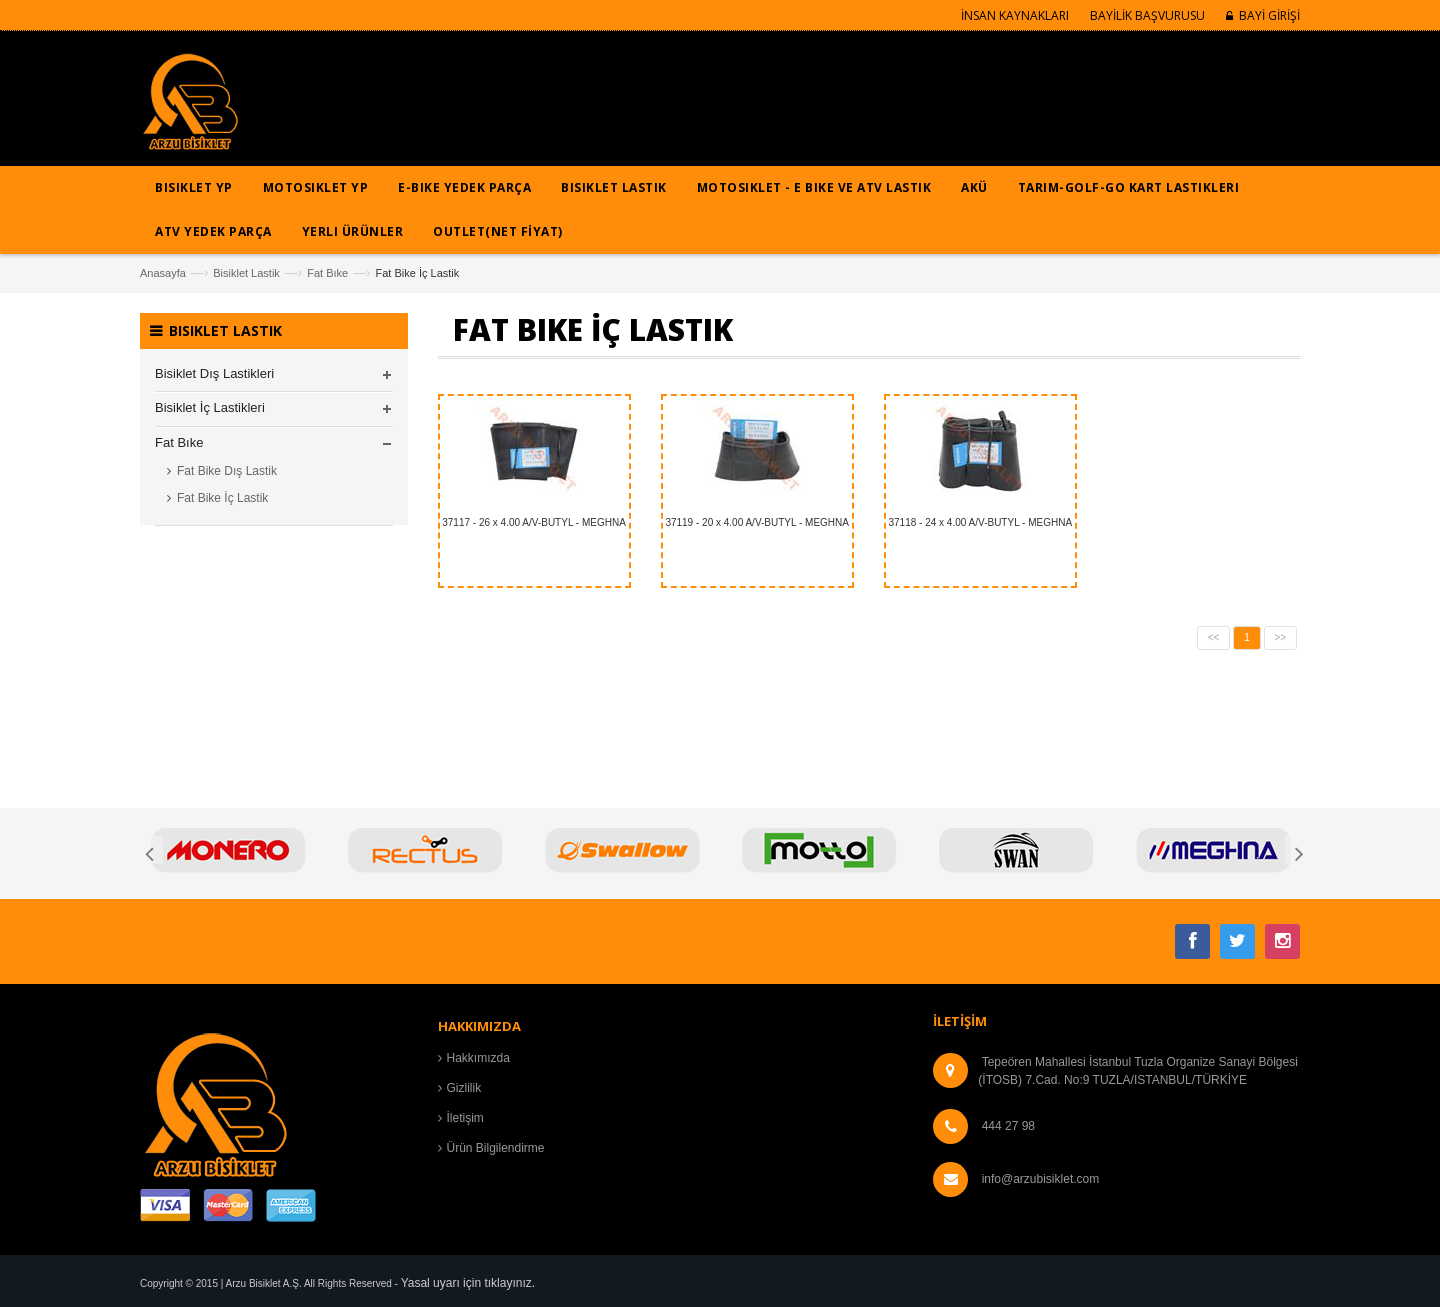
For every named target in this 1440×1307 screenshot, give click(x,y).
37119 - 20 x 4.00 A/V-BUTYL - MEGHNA (757, 522)
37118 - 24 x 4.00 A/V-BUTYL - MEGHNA (981, 522)
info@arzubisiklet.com (1041, 1179)
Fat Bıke (327, 273)
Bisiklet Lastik (246, 273)
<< (1214, 637)
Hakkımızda (478, 1058)
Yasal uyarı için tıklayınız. (468, 1283)
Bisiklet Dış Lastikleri (214, 373)
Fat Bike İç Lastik (222, 498)
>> (1281, 637)
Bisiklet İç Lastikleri (210, 407)
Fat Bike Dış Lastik (227, 471)
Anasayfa (163, 273)
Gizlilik (464, 1088)
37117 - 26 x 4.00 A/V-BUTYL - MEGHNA (534, 522)
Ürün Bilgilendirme (496, 1148)
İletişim (465, 1118)
